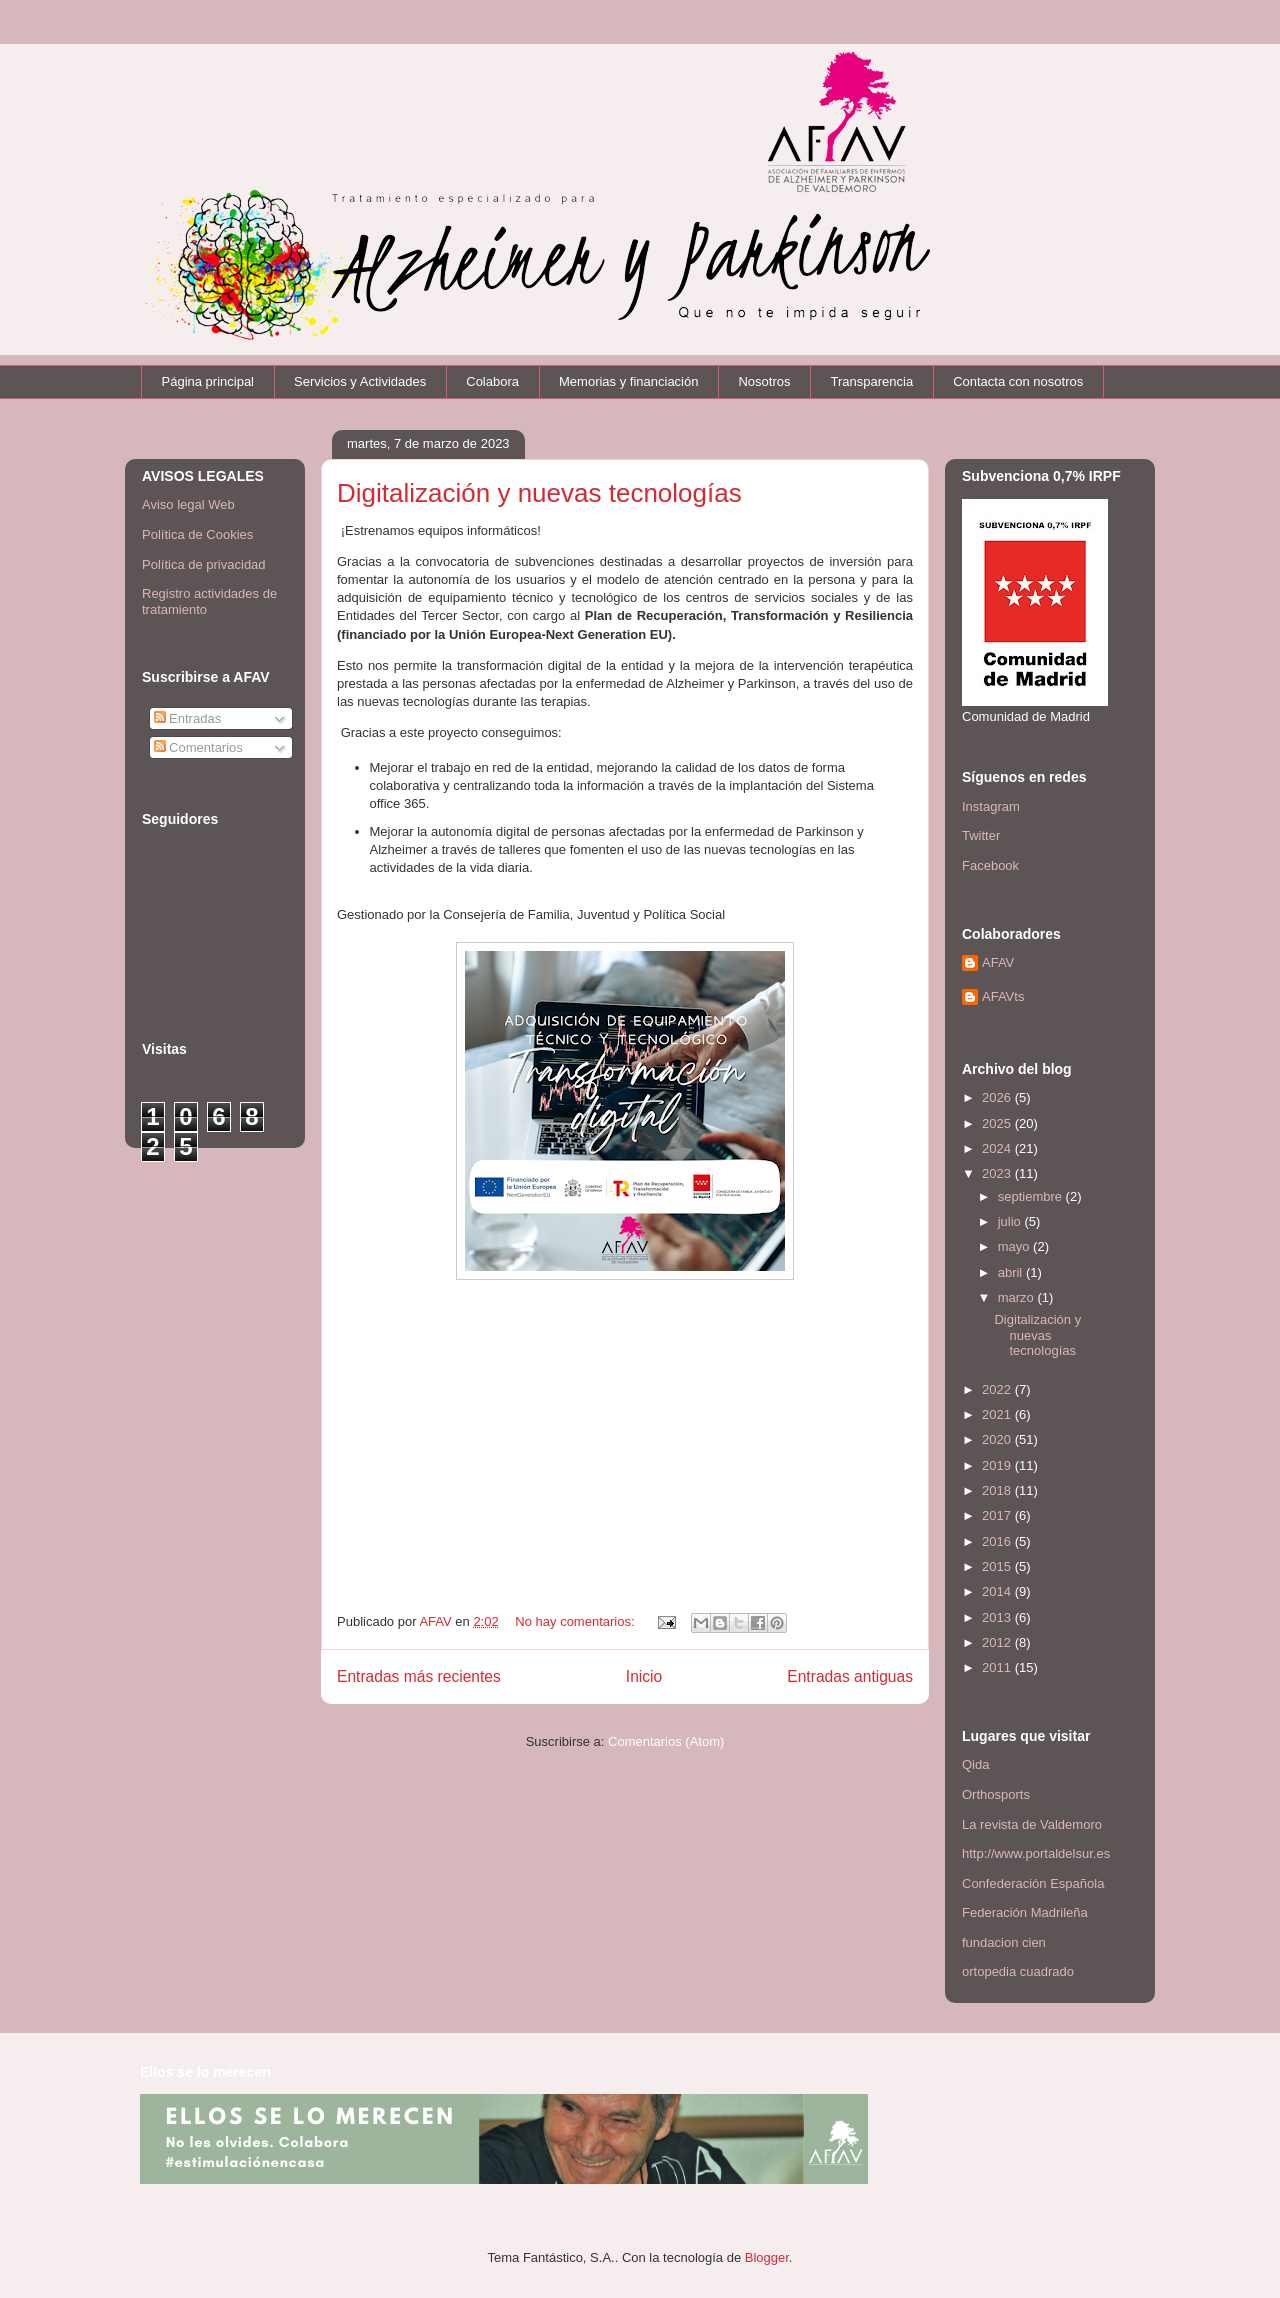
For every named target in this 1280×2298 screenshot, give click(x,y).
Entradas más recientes (419, 1676)
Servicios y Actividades (360, 381)
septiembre (1032, 1196)
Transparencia (872, 381)
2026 (998, 1097)
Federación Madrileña (1025, 1912)
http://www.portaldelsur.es (1036, 1853)
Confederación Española (1033, 1883)
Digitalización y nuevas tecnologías (539, 493)
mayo (1015, 1246)
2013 (998, 1617)
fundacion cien (1004, 1942)
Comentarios (198, 747)
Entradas (188, 718)
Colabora (492, 381)
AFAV (998, 962)
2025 (998, 1123)
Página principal (208, 381)
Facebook (990, 865)
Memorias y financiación (628, 381)
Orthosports (996, 1794)
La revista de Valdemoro (1032, 1824)
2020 (998, 1439)
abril (1012, 1272)
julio (1011, 1221)
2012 (998, 1642)
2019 (998, 1465)
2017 (998, 1515)
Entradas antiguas (850, 1676)
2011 (998, 1667)
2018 (998, 1490)
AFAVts (1003, 996)
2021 (998, 1414)
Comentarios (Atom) (666, 1741)
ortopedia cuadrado (1018, 1971)
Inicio (644, 1676)
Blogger (767, 2257)
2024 (998, 1148)
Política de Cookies (197, 534)
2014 (998, 1591)
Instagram (991, 806)
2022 (998, 1389)
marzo (1018, 1297)
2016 (998, 1541)
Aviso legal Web (188, 504)
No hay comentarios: (576, 1621)
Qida (975, 1764)
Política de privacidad (204, 564)
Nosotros (764, 381)
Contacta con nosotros (1018, 381)
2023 (998, 1173)
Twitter (981, 835)
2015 (998, 1566)
